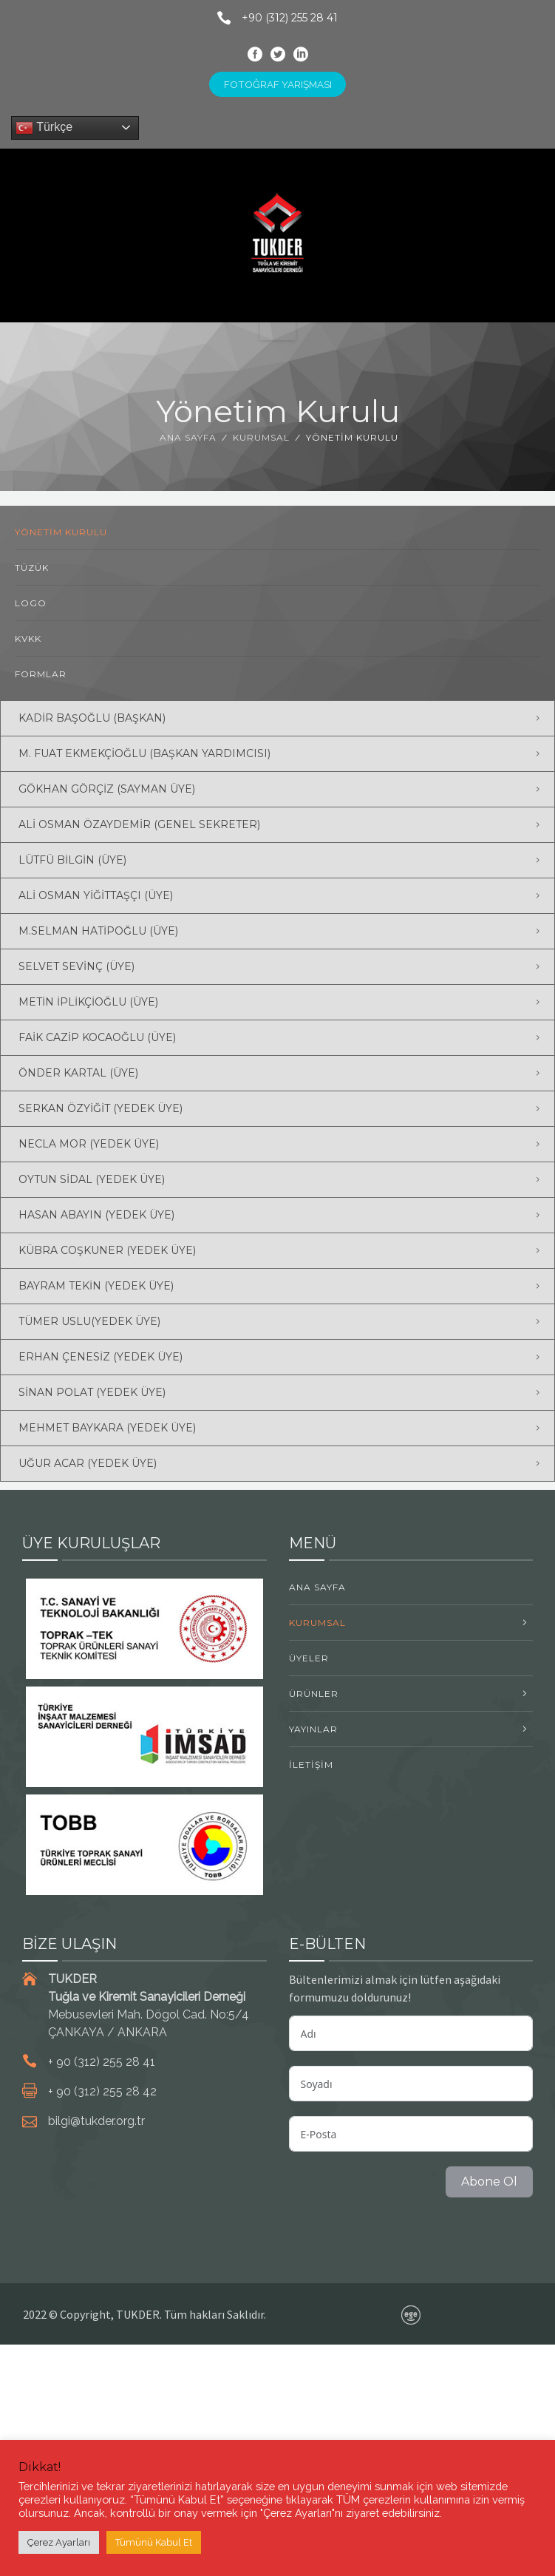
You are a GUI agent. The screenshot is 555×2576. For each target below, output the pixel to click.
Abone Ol (489, 2182)
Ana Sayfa (188, 437)
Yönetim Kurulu (61, 532)
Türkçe (44, 128)
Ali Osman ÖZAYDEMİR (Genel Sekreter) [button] (139, 824)
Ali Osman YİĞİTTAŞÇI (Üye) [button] (95, 895)
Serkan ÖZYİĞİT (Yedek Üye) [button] (100, 1108)
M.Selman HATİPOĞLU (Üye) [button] (98, 931)
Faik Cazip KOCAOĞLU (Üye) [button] (97, 1037)
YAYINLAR (313, 1729)
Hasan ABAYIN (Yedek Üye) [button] (96, 1214)
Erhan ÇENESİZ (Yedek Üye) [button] (100, 1356)
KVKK (28, 638)
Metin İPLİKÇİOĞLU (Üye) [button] (88, 1002)
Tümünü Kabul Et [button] (153, 2542)
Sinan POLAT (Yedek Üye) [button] (92, 1392)
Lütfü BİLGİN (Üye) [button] (72, 860)
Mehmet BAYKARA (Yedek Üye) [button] (107, 1427)
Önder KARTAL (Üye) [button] (78, 1072)
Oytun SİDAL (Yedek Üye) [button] (91, 1179)
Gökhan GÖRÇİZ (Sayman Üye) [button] (106, 789)
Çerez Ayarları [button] (58, 2542)
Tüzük (32, 567)
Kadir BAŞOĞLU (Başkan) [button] (92, 718)
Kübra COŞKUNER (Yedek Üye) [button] (107, 1250)
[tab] (277, 718)
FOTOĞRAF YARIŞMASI (278, 84)
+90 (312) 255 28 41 (272, 17)
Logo (31, 603)
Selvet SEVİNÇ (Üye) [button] (76, 966)
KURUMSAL (261, 437)
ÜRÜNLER (313, 1693)
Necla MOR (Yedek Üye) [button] (88, 1143)
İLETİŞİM (311, 1764)
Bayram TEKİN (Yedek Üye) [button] (96, 1285)
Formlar (41, 673)
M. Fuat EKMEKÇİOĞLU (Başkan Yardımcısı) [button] (144, 753)
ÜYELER (309, 1658)
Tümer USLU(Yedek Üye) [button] (89, 1321)
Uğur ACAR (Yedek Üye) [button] (87, 1463)
